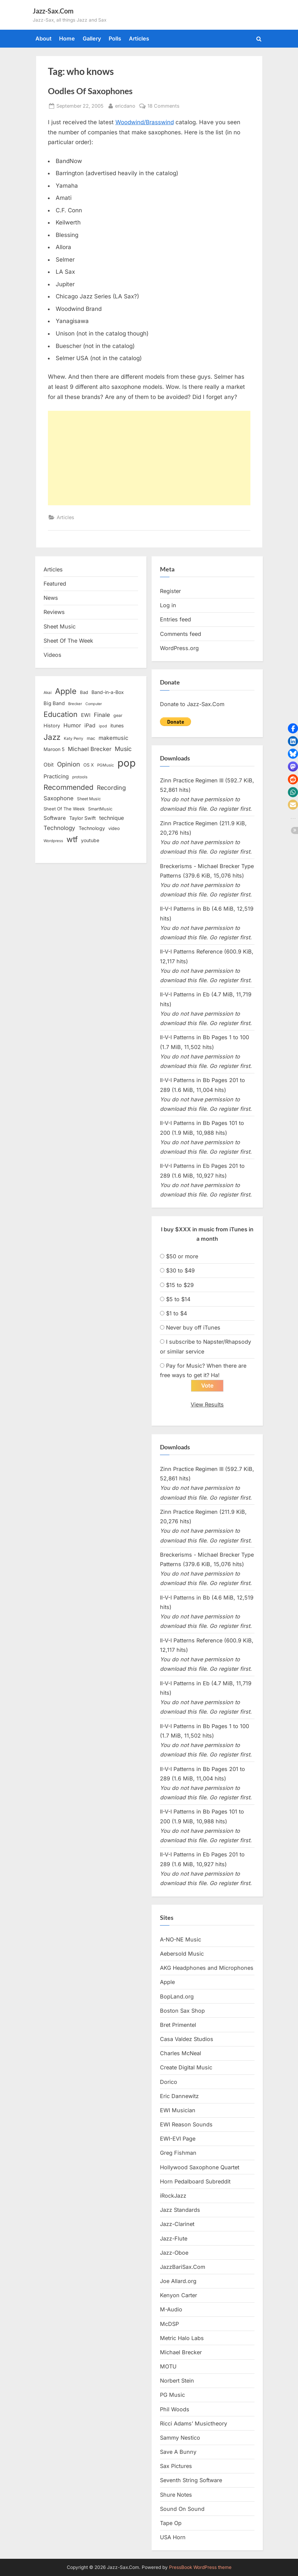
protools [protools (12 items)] (79, 777)
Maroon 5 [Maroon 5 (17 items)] (54, 749)
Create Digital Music (186, 2067)
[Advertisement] (149, 458)
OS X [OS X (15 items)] (88, 765)
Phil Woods (174, 2409)
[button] (293, 728)
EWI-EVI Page (177, 2139)
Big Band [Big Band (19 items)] (54, 703)
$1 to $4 (176, 1313)
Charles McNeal (180, 2053)
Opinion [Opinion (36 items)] (68, 764)
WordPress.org (179, 648)
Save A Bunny (178, 2452)
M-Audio (171, 2309)
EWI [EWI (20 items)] (85, 715)
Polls (115, 38)
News (51, 597)
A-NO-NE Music (180, 1939)
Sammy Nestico (180, 2438)
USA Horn (173, 2537)
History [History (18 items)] (52, 725)
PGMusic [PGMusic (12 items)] (105, 765)
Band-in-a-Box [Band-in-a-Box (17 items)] (107, 692)
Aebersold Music (182, 1954)
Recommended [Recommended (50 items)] (68, 787)
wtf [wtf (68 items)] (72, 839)
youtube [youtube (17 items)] (90, 840)
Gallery (92, 38)
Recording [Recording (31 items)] (111, 787)
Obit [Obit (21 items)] (49, 764)
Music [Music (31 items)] (123, 748)
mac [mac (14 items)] (91, 738)
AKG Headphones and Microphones (206, 1968)
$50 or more (182, 1256)
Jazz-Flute (173, 2238)
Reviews (54, 612)
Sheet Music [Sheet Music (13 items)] (89, 798)
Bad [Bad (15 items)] (84, 692)
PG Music (172, 2395)
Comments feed (180, 633)
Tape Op (171, 2523)
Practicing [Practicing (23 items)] (56, 776)
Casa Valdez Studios (186, 2039)
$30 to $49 (180, 1270)
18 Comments (163, 106)
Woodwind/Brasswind (144, 122)
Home (67, 38)
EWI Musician (177, 2110)
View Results (207, 1404)
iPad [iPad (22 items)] (90, 725)
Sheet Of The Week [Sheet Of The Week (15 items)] (64, 808)
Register (170, 591)
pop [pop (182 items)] (126, 763)
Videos (52, 654)
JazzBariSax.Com (182, 2267)
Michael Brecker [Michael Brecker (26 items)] (89, 749)
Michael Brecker (181, 2352)
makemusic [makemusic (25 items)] (113, 737)
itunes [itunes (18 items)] (117, 725)
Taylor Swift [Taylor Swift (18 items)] (82, 818)
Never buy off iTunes (193, 1327)
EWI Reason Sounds (186, 2124)
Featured (55, 583)
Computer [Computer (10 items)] (93, 704)
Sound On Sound (182, 2509)
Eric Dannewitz (179, 2096)
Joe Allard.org (178, 2281)
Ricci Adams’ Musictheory (193, 2423)
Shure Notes (176, 2494)
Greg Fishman (178, 2153)
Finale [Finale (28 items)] (102, 714)
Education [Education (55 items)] (61, 714)
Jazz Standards (180, 2210)
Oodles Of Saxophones (90, 91)
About (43, 38)
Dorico (168, 2081)
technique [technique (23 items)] (111, 818)
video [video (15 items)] (114, 828)
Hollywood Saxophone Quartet (199, 2167)
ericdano (125, 105)
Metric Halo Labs (182, 2338)
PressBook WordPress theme (200, 2567)
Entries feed (175, 619)
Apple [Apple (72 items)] (66, 691)
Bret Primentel (178, 2025)
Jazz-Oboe (174, 2252)
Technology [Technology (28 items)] (59, 827)
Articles (139, 38)
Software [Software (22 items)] (55, 818)
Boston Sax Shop (182, 2011)
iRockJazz (173, 2196)
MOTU (168, 2366)
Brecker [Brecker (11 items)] (75, 703)
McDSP (169, 2323)
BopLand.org (177, 1996)
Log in (168, 605)
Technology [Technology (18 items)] (92, 828)
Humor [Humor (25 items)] (72, 725)
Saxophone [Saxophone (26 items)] (59, 798)
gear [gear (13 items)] (118, 715)
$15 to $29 (180, 1285)
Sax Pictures (176, 2466)
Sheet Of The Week (68, 640)
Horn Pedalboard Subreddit (195, 2181)
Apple (167, 1982)
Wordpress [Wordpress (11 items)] (53, 840)
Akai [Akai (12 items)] (48, 692)
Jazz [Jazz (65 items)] (52, 737)
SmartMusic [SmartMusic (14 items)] (100, 808)
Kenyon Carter (178, 2295)
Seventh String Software (191, 2480)
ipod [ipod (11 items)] (103, 726)
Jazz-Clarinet (177, 2224)
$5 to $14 (178, 1299)
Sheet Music (60, 626)
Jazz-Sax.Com (53, 11)
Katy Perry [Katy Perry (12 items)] (73, 738)
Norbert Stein (177, 2381)
